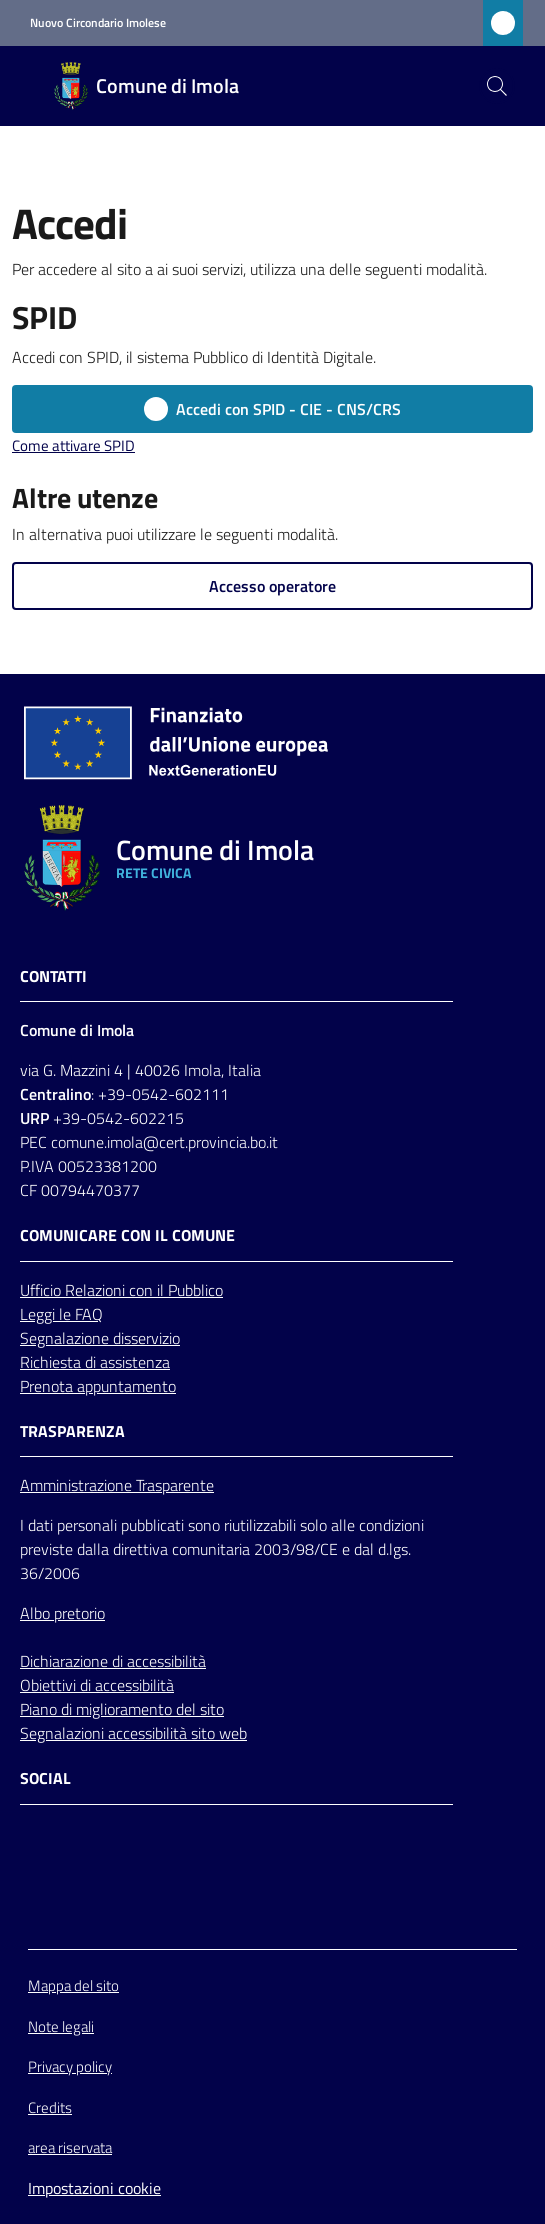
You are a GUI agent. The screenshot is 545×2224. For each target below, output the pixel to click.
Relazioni (97, 1290)
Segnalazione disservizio (100, 1338)
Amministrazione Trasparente (117, 1485)
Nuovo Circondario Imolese (98, 23)
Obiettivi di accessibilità (97, 1685)
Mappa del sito (73, 1985)
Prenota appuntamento (98, 1386)
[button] (497, 86)
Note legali (61, 2026)
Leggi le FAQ (61, 1314)
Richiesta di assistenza (95, 1362)
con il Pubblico (176, 1290)
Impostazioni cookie (94, 2188)
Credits (50, 2107)
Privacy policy (70, 2066)
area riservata (70, 2147)
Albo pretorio (62, 1613)
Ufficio (42, 1290)
